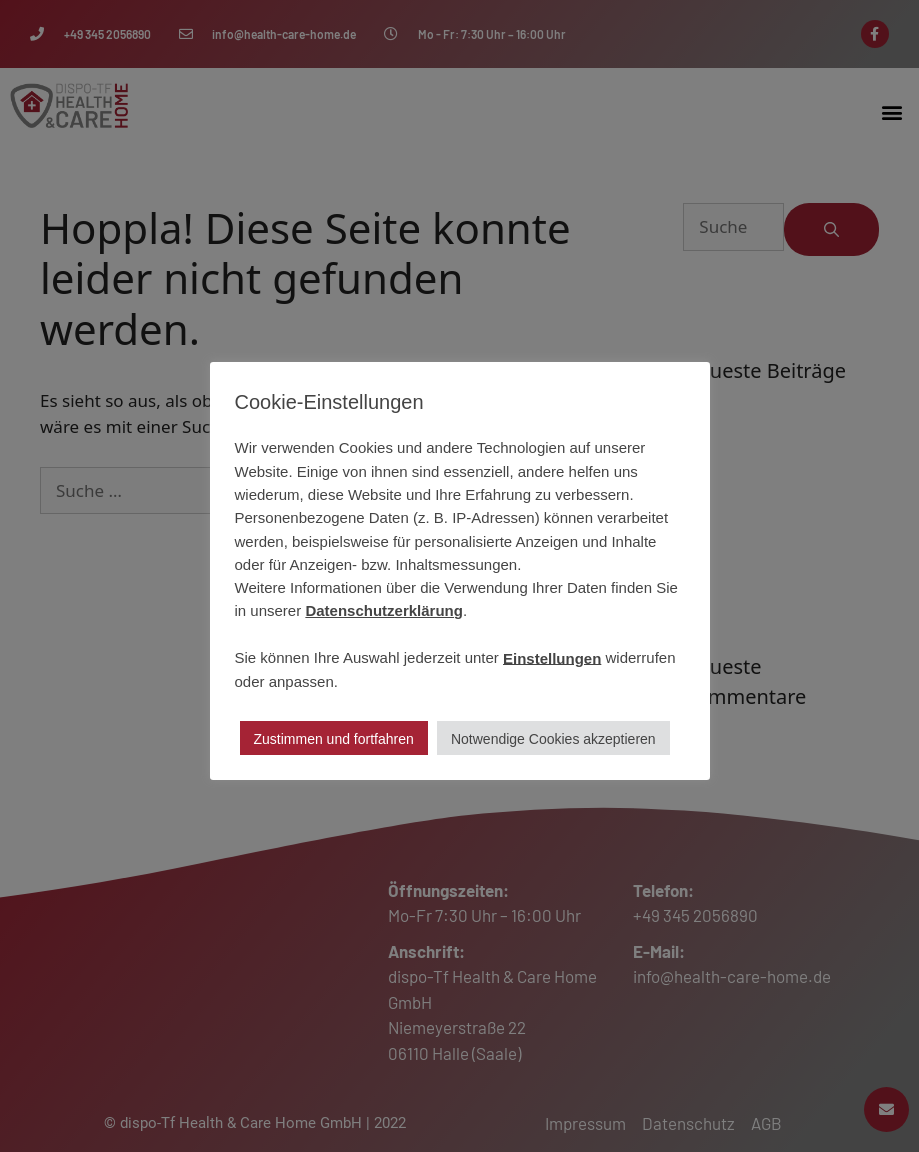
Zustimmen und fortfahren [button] (334, 739)
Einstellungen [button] (552, 657)
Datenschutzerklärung (384, 610)
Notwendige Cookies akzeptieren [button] (553, 739)
